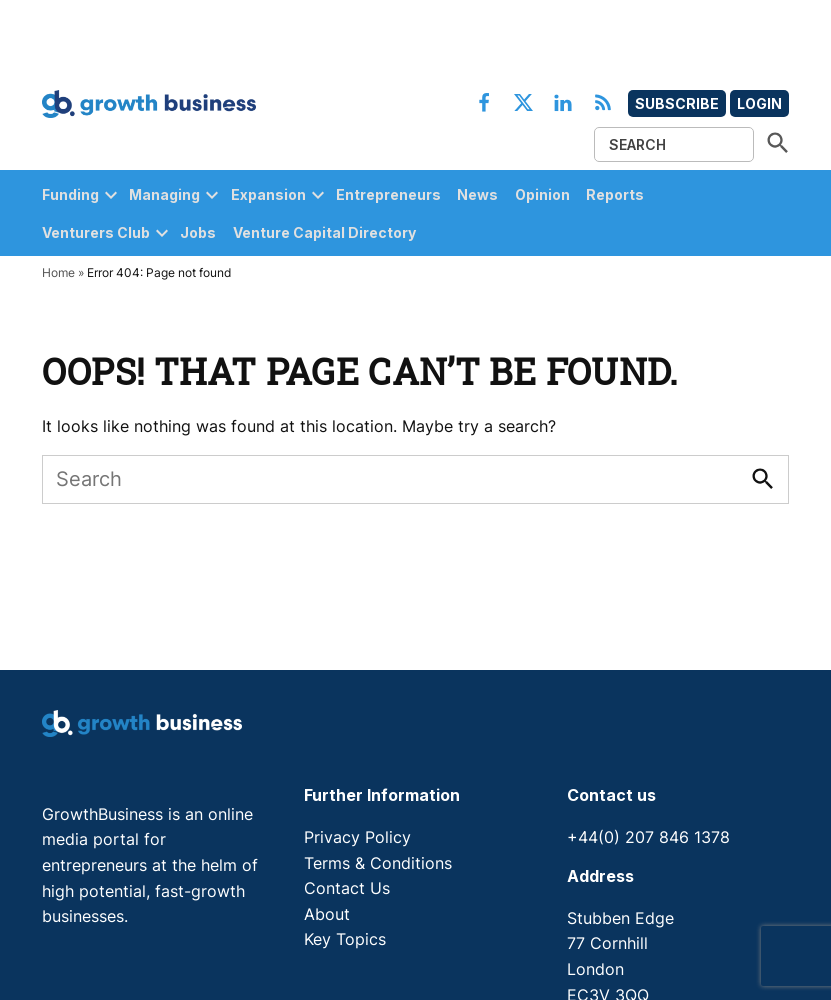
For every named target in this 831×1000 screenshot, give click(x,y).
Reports (615, 194)
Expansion (268, 194)
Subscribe (677, 103)
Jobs (198, 232)
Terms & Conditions (378, 863)
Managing (164, 194)
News (477, 194)
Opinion (542, 194)
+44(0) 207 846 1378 (648, 837)
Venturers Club (96, 232)
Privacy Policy (357, 837)
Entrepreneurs (388, 194)
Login (759, 103)
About (327, 914)
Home (58, 272)
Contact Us (347, 888)
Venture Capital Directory (324, 232)
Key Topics (345, 939)
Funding (70, 194)
